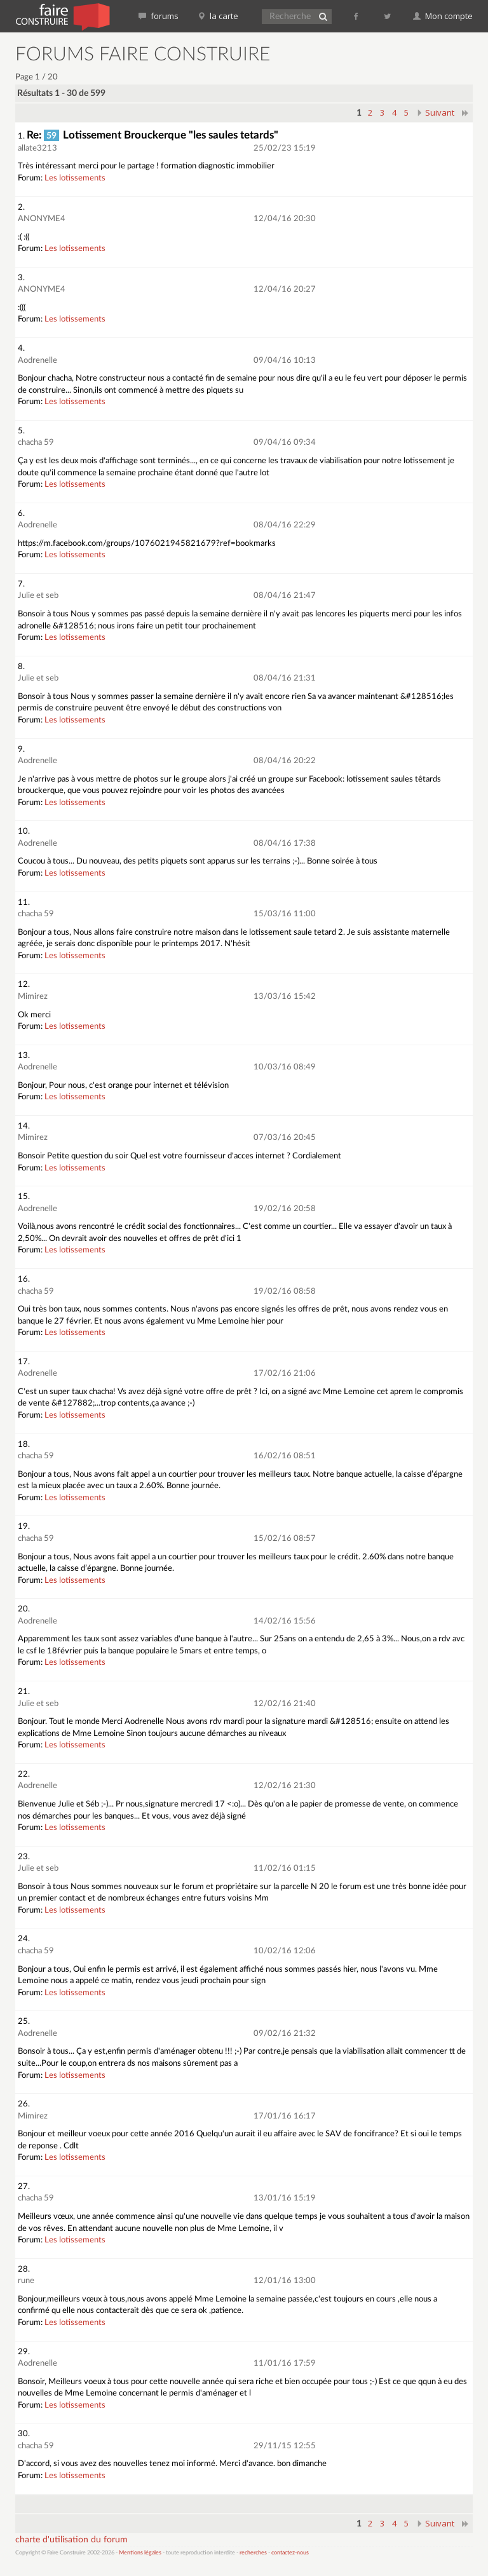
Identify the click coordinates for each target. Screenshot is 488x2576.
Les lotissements (74, 178)
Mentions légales (140, 2553)
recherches (253, 2553)
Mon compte (443, 16)
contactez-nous (290, 2553)
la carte (218, 16)
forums (159, 16)
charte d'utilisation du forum (71, 2539)
